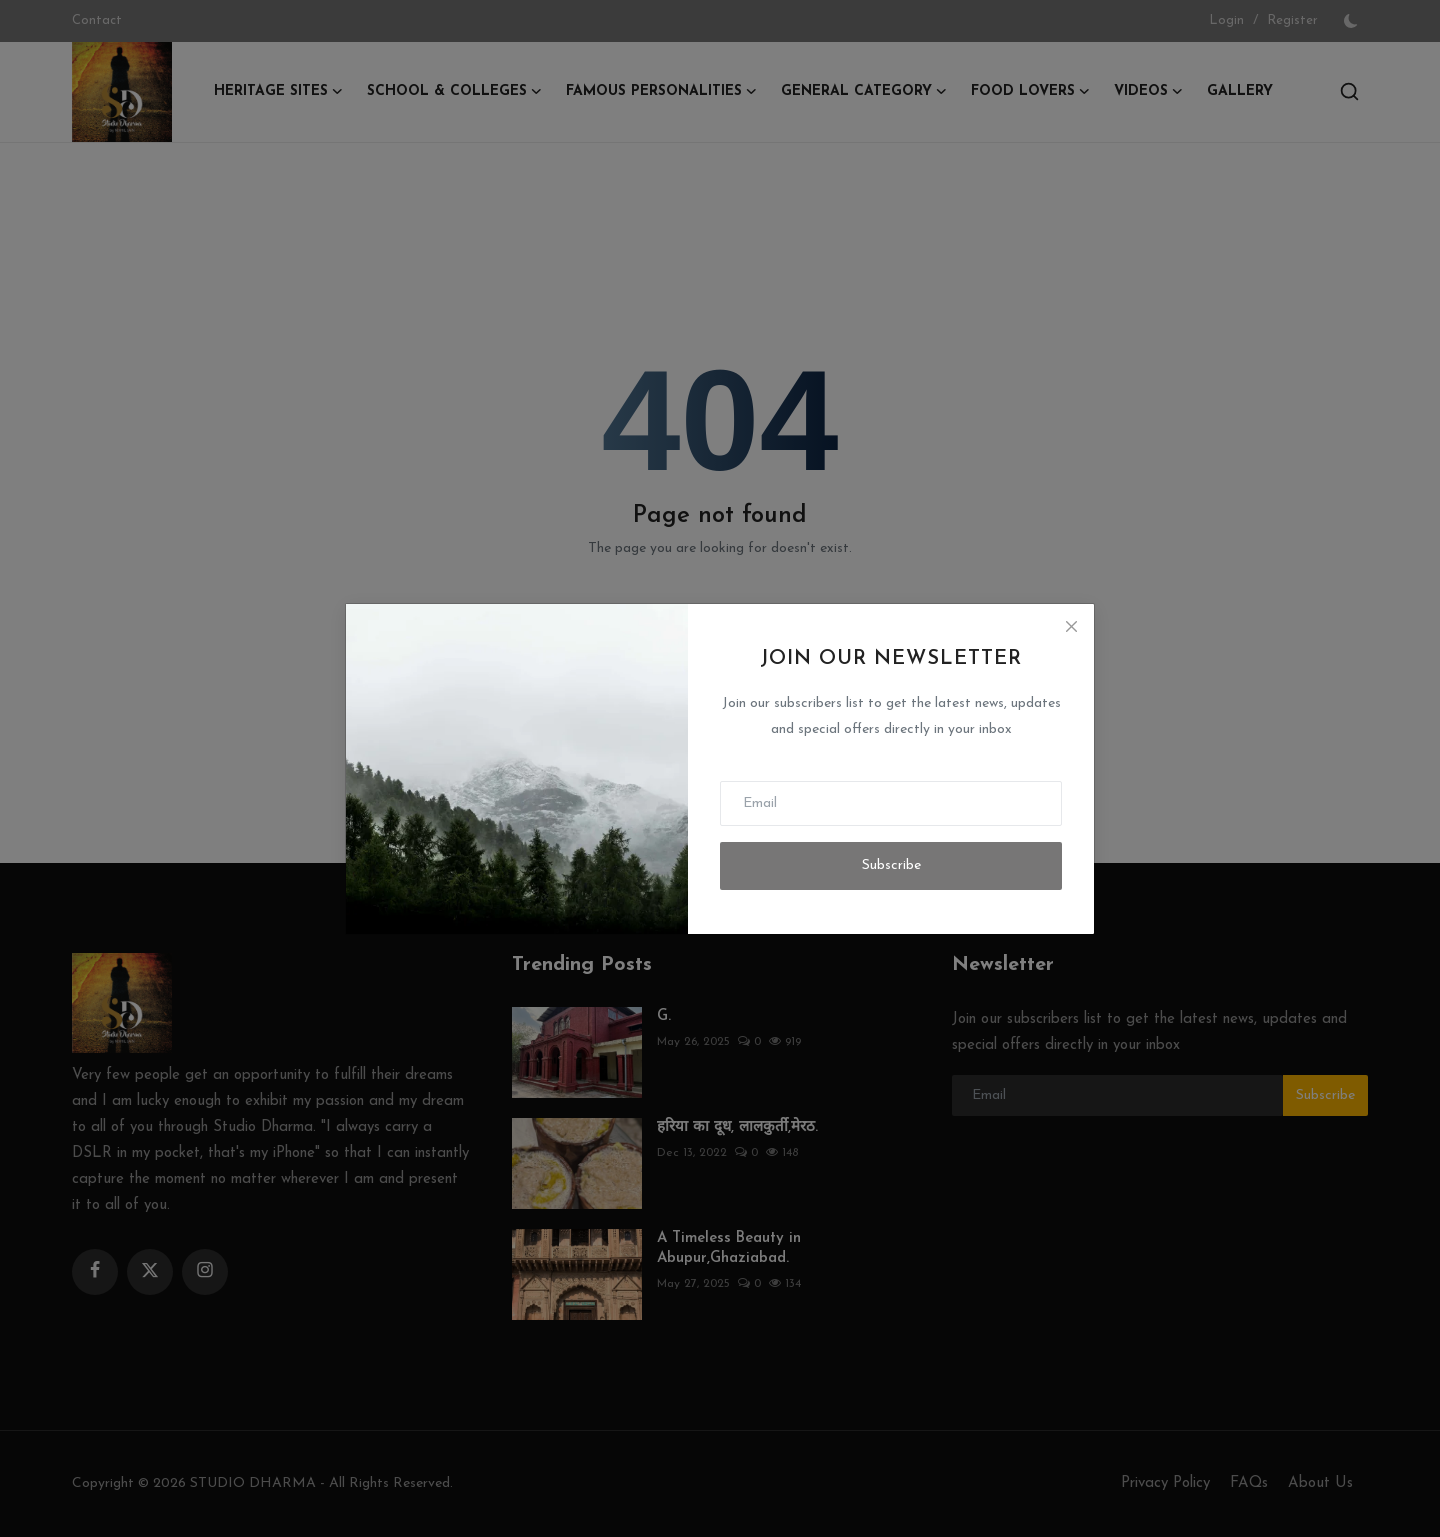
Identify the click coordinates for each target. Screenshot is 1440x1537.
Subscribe (891, 865)
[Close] (1071, 627)
